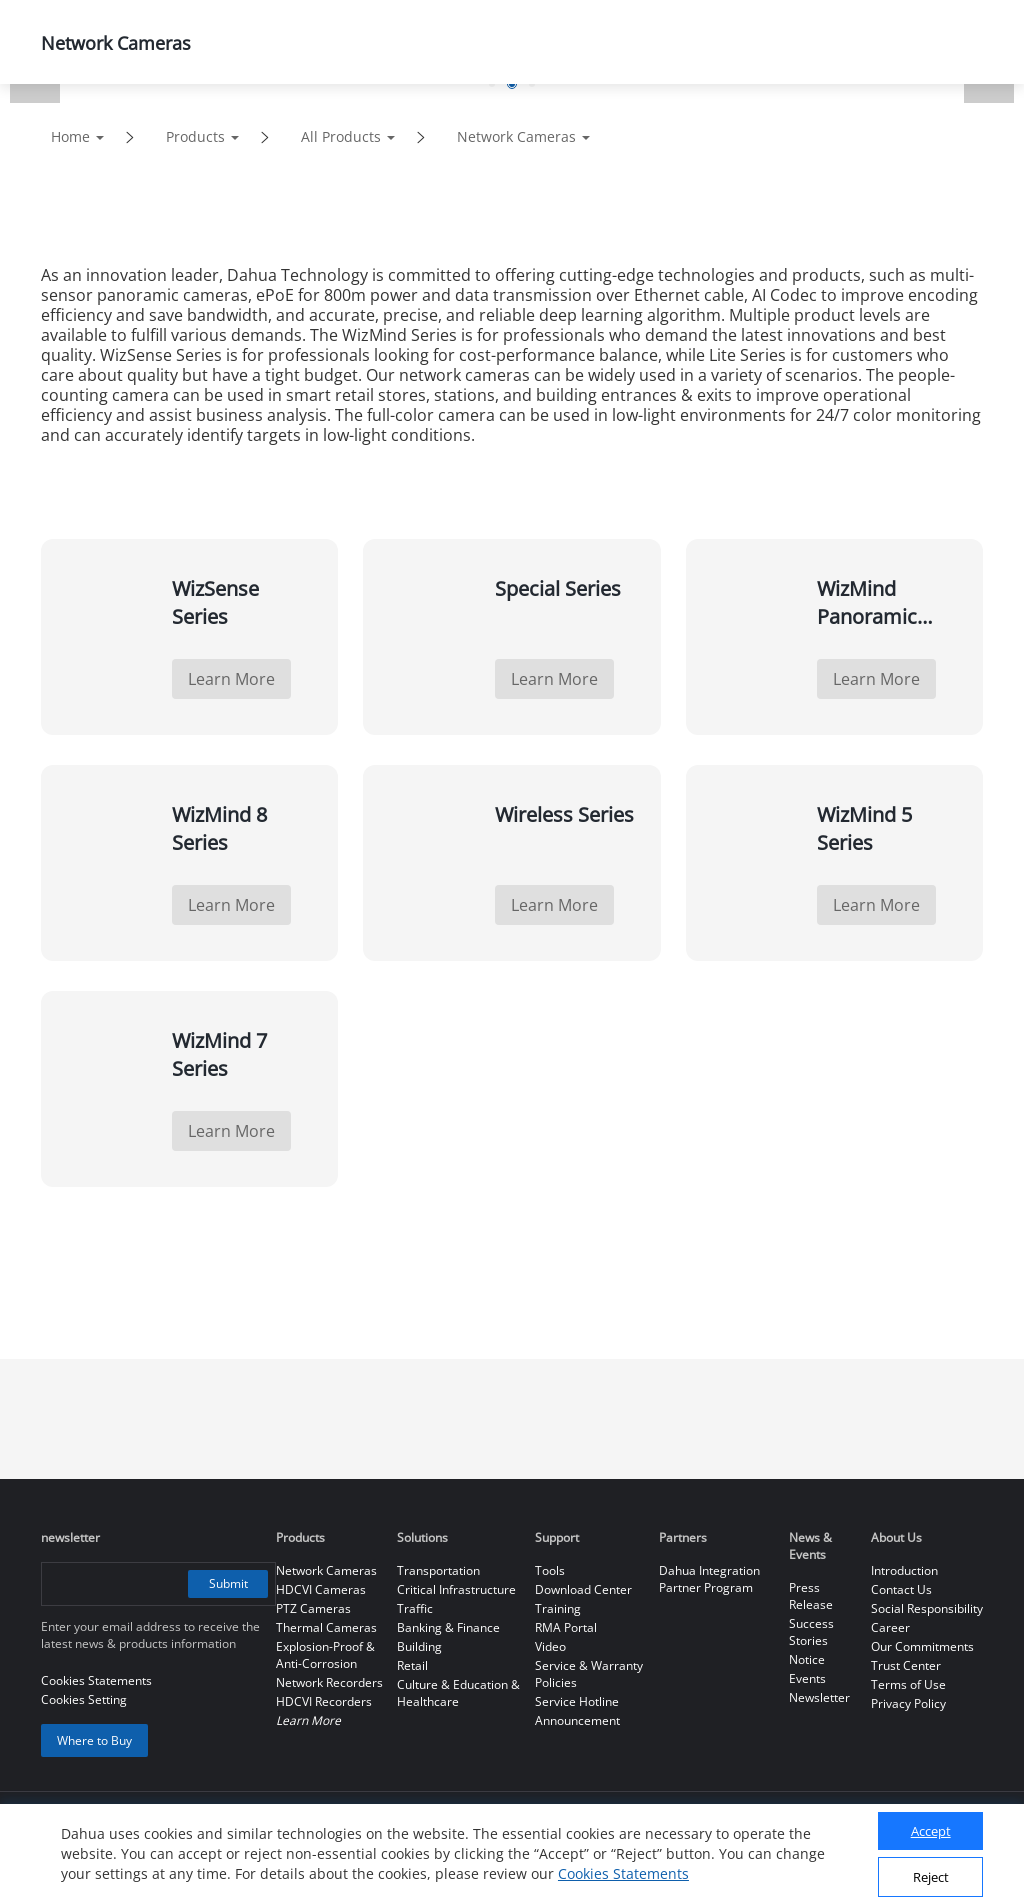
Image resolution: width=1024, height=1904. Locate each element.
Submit (228, 1583)
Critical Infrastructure (456, 1589)
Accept (931, 1831)
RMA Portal (566, 1627)
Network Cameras (516, 136)
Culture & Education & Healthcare (458, 1693)
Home (70, 136)
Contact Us (901, 1589)
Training (558, 1608)
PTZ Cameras (313, 1608)
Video (550, 1646)
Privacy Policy (908, 1703)
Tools (550, 1570)
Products (195, 136)
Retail (412, 1665)
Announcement (577, 1720)
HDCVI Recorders (324, 1701)
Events (807, 1678)
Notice (807, 1659)
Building (419, 1646)
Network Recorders (329, 1682)
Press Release (811, 1596)
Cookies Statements (623, 1873)
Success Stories (811, 1632)
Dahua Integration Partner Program (709, 1579)
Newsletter (819, 1697)
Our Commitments (922, 1646)
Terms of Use (908, 1684)
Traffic (415, 1608)
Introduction (904, 1570)
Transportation (438, 1570)
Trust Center (906, 1665)
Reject (931, 1877)
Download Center (583, 1589)
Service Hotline (577, 1701)
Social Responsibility (927, 1608)
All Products (341, 136)
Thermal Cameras (326, 1627)
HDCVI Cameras (321, 1589)
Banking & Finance (448, 1627)
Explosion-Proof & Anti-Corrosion (325, 1655)
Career (890, 1627)
